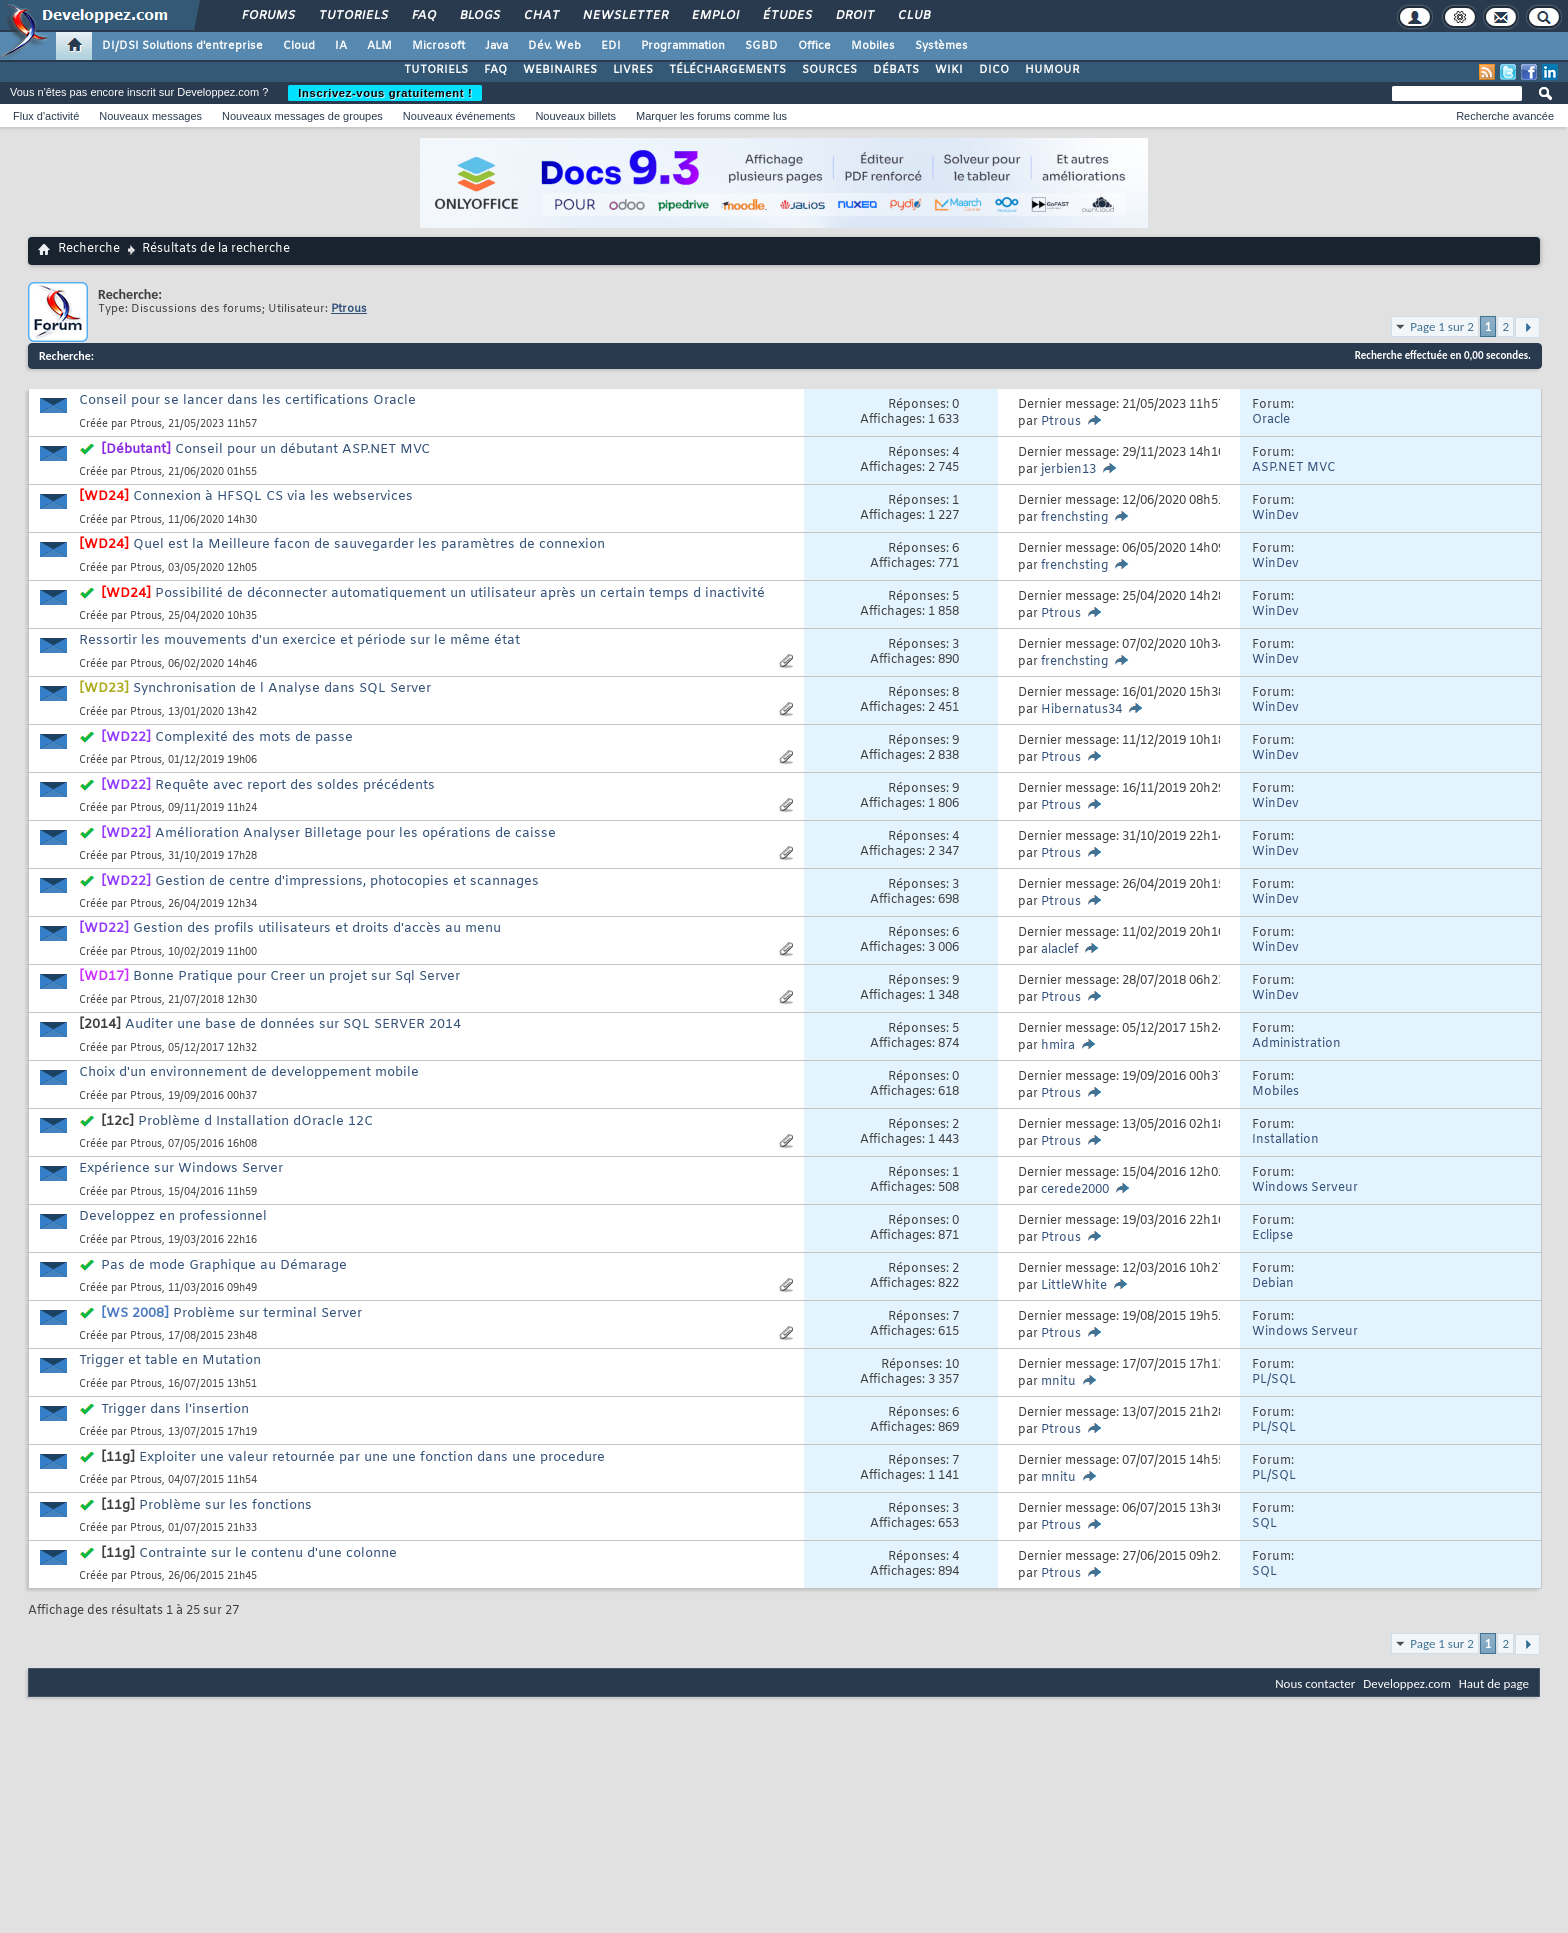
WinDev (1275, 516)
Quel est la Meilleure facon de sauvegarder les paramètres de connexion (369, 544)
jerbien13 (1068, 470)
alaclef (1059, 950)
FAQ (423, 16)
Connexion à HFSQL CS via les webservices (273, 496)
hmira (1058, 1046)
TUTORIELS (436, 70)
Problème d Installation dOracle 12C (255, 1121)
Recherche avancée (1505, 116)
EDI (611, 46)
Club (913, 16)
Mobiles (873, 46)
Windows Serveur (1305, 1188)
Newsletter (624, 16)
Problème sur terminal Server (267, 1313)
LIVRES (633, 70)
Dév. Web (554, 46)
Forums (267, 16)
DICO (994, 70)
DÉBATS (896, 70)
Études (786, 16)
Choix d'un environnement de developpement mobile (249, 1072)
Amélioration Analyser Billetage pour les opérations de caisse (355, 833)
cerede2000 (1075, 1190)
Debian (1273, 1284)
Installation (1285, 1140)
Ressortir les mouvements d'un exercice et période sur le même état (299, 640)
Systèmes (941, 46)
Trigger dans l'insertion (175, 1409)
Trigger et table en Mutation (170, 1360)
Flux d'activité (46, 116)
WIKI (949, 70)
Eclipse (1272, 1236)
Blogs (479, 16)
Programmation (683, 46)
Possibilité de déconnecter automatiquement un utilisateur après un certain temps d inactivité (460, 593)
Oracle (1271, 420)
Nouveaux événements (459, 116)
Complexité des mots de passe (254, 737)
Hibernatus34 (1081, 710)
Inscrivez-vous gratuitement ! (385, 93)
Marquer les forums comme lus (711, 116)
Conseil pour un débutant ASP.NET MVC (302, 449)
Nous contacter (1315, 1683)
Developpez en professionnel (173, 1216)
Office (814, 46)
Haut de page (1494, 1683)
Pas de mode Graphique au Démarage (224, 1265)
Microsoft (438, 46)
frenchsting (1074, 518)
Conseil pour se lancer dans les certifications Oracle (247, 400)
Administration (1296, 1044)
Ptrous (146, 424)
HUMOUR (1052, 70)
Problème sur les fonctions (225, 1505)
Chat (540, 16)
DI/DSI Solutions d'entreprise (182, 46)
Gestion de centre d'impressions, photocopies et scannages (347, 881)
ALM (379, 46)
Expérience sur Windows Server (181, 1168)
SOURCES (829, 70)
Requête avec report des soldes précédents (295, 785)
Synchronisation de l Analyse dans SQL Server (282, 688)
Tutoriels (352, 16)
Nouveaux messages (150, 116)
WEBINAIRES (560, 70)
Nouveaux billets (575, 116)
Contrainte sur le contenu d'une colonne (268, 1553)
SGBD (761, 46)
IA (341, 46)
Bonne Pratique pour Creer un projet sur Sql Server (296, 976)
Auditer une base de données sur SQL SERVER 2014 (293, 1024)
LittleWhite (1074, 1286)
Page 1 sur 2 (1442, 326)
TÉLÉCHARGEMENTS (727, 70)
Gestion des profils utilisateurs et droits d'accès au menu (317, 928)
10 (952, 1365)
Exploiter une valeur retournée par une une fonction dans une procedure (372, 1457)
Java (496, 46)
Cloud (299, 46)
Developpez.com (1407, 1683)
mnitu (1058, 1382)
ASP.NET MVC (1294, 468)
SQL (1264, 1524)
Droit (854, 16)
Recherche (89, 249)
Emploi (714, 16)
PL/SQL (1274, 1380)
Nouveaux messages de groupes (302, 116)
